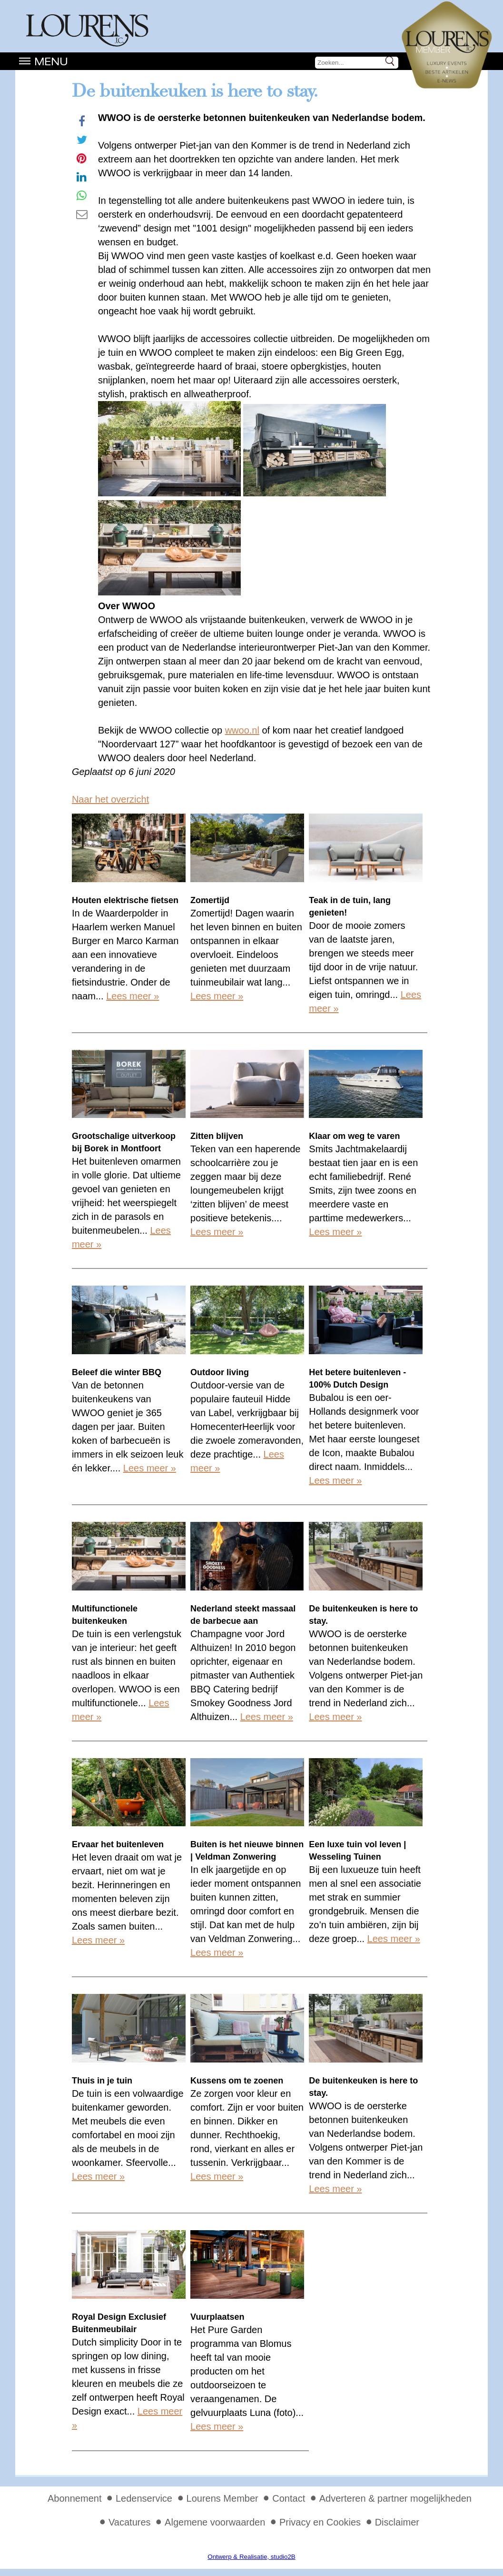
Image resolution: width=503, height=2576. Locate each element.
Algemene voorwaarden (215, 2522)
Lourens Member (222, 2498)
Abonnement (74, 2498)
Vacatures (129, 2522)
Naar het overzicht (110, 799)
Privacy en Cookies (320, 2522)
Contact (288, 2498)
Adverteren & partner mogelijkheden (395, 2498)
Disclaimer (397, 2522)
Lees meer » (132, 996)
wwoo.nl (242, 730)
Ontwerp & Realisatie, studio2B (251, 2556)
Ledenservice (144, 2498)
